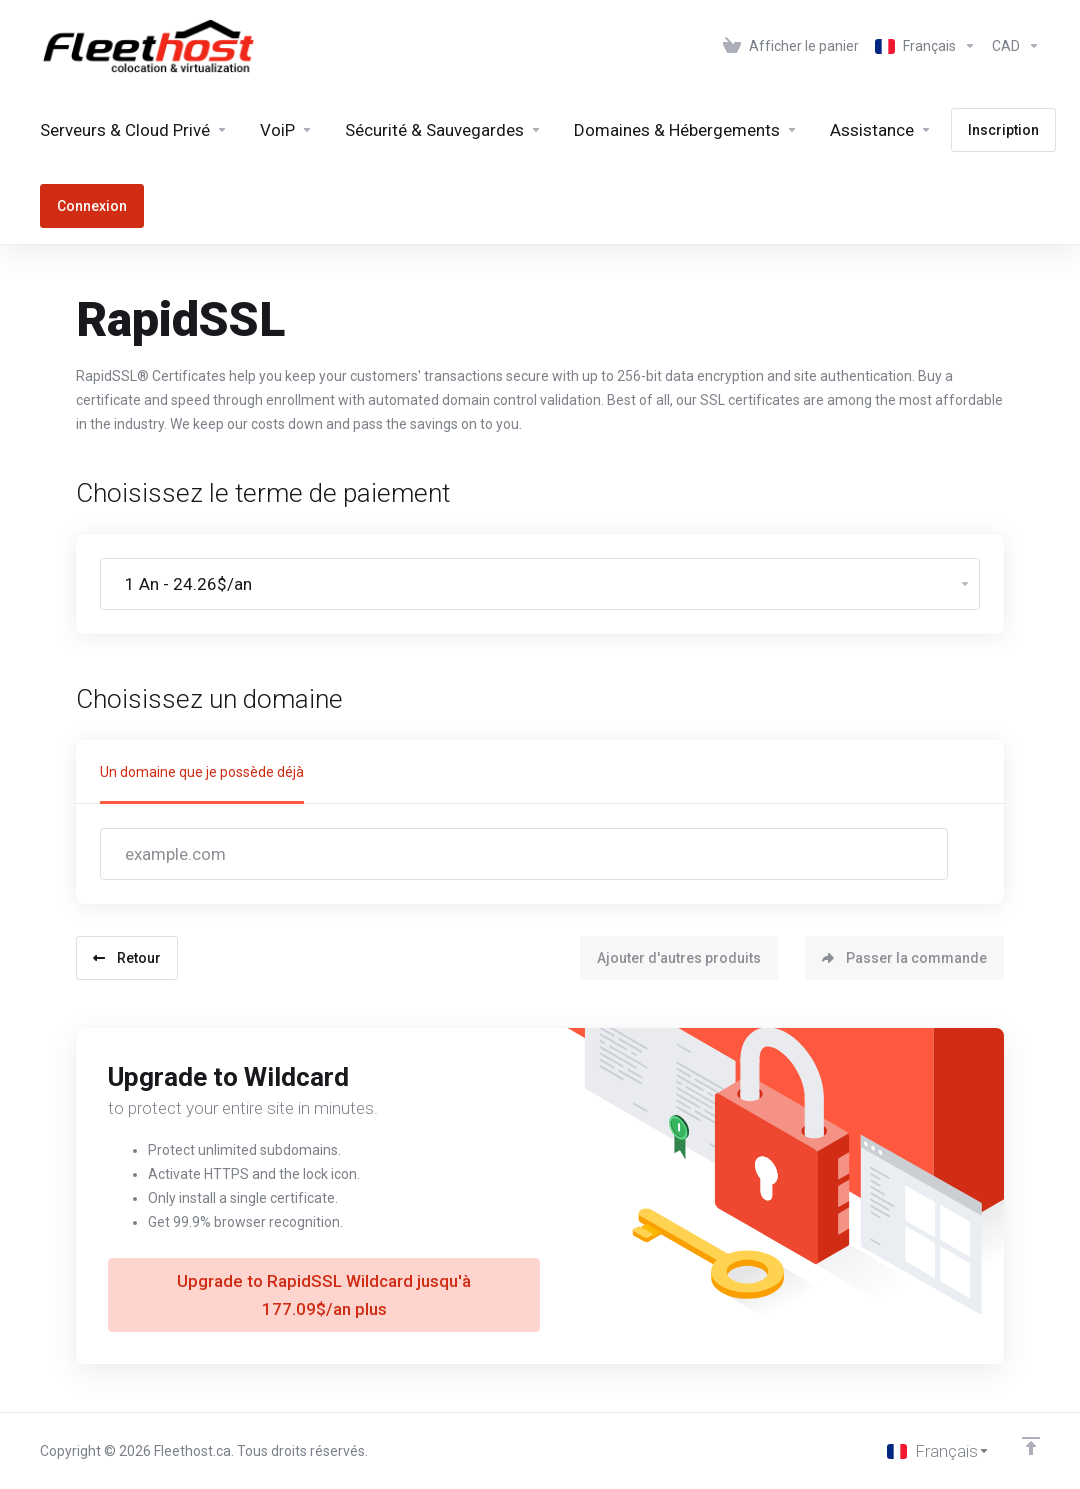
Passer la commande (904, 958)
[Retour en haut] (1031, 1446)
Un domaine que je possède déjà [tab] (202, 772)
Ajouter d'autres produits (679, 958)
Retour (127, 958)
